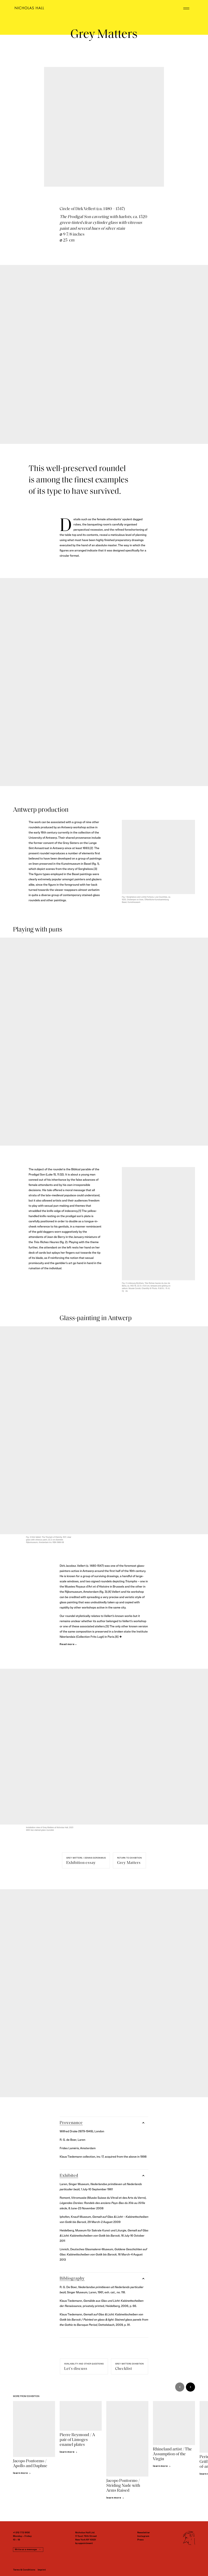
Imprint (42, 2570)
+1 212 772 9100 (21, 2532)
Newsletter (143, 2532)
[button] (86, 1860)
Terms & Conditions (24, 2570)
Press (140, 2540)
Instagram (143, 2536)
